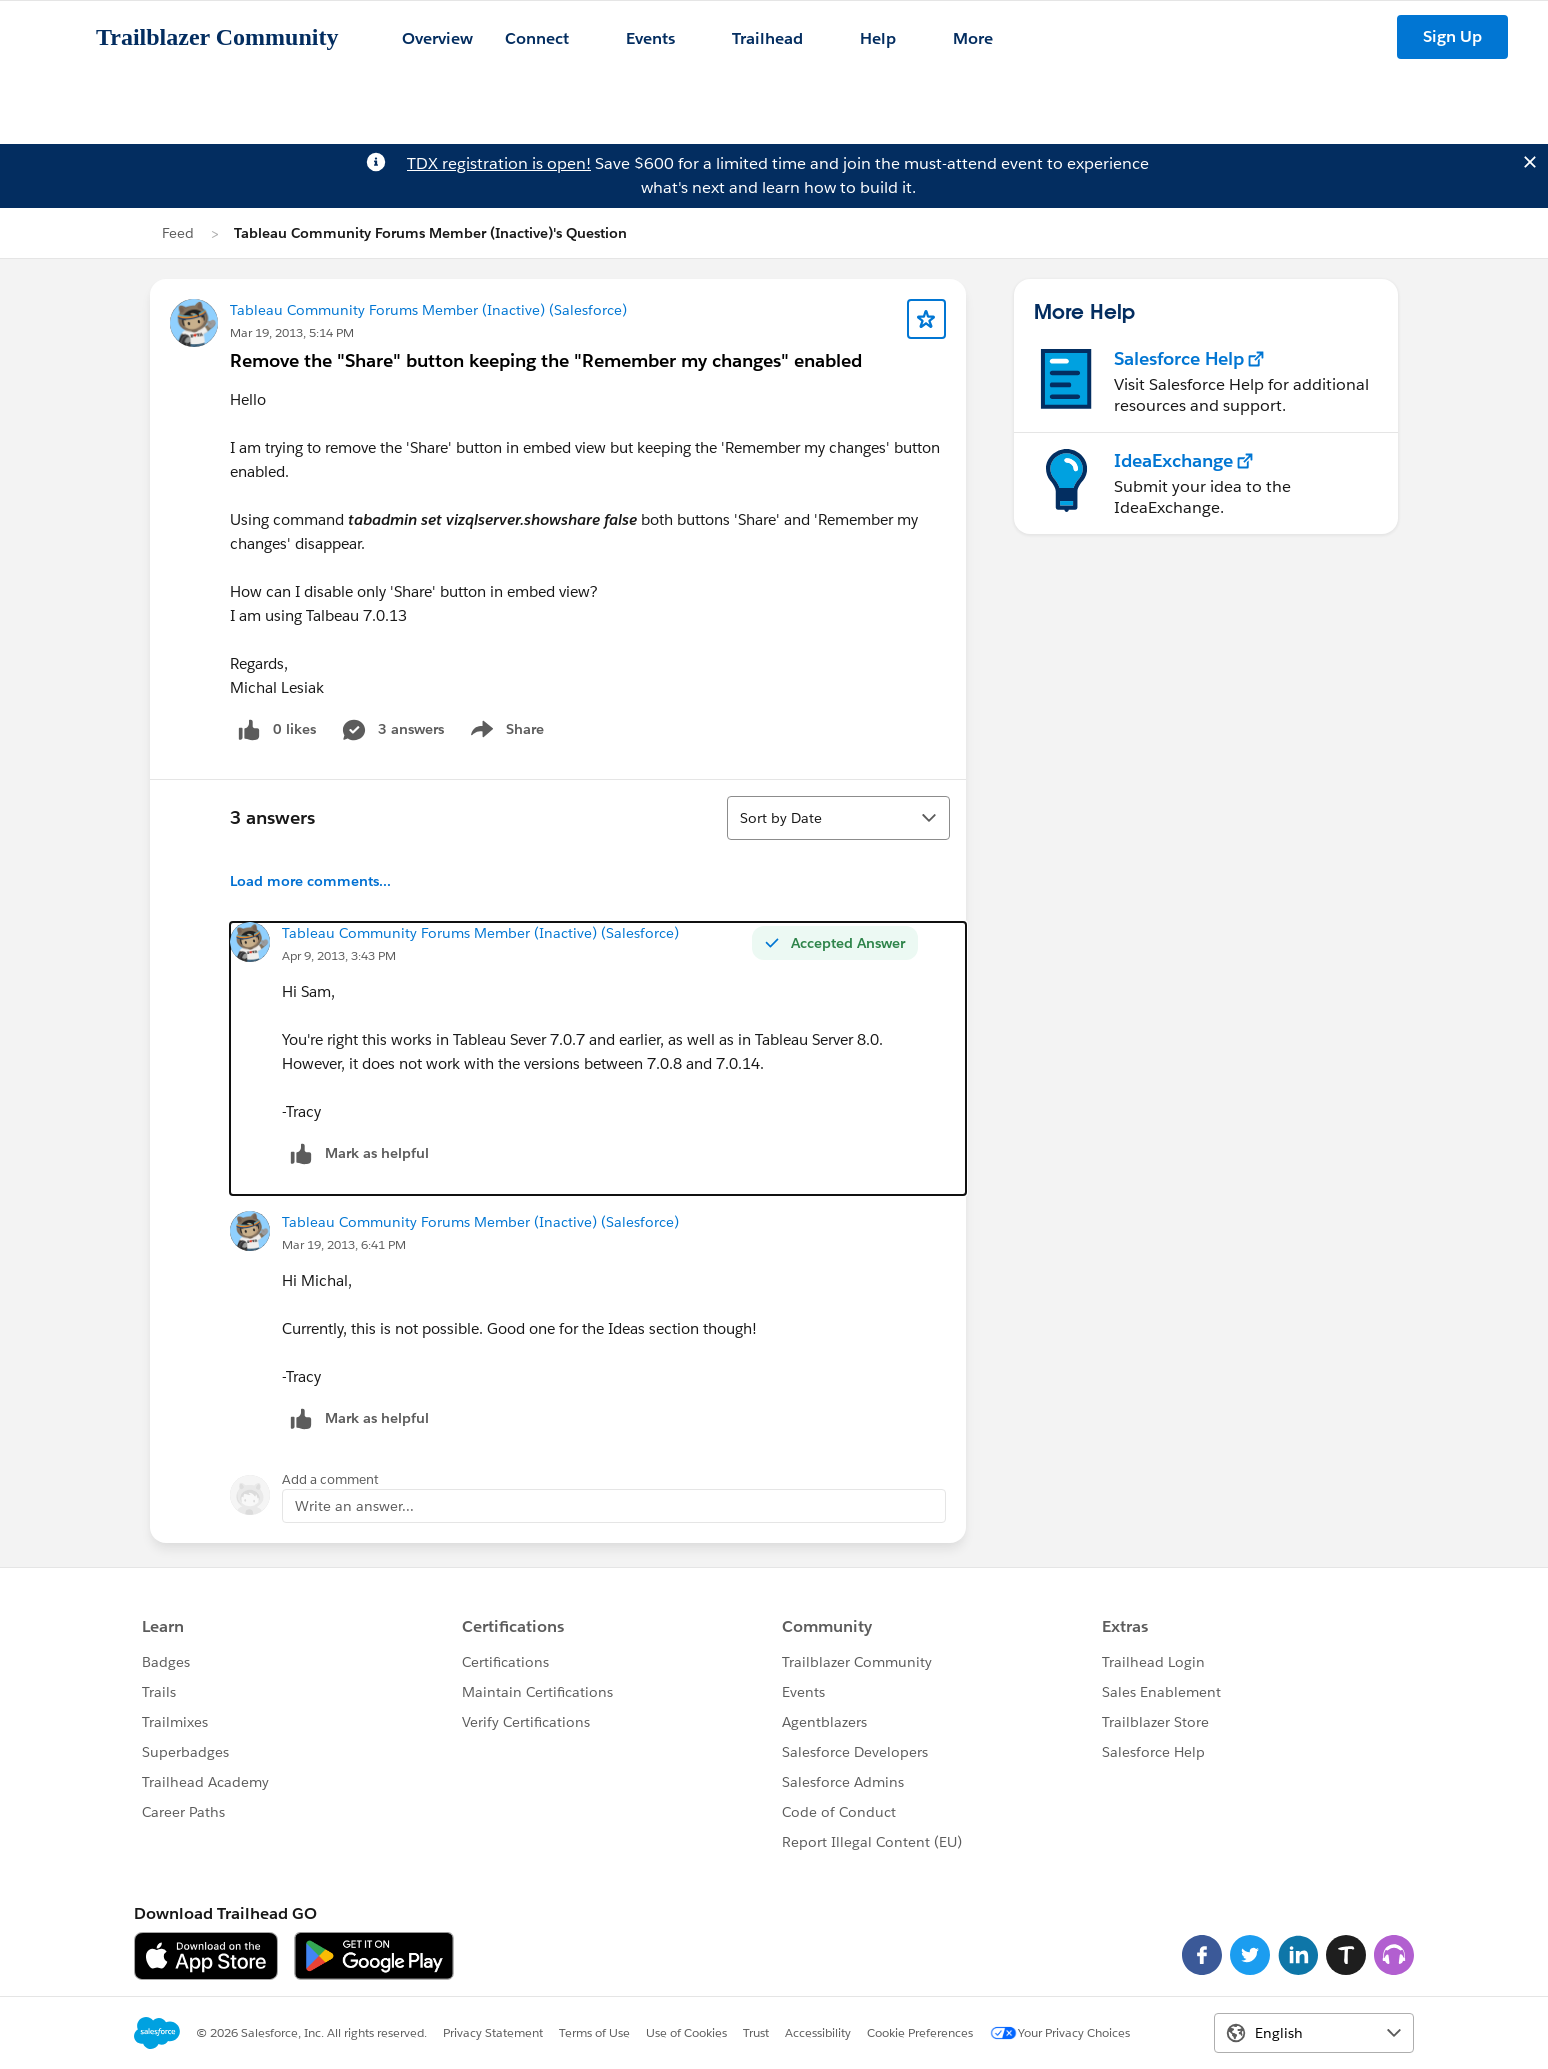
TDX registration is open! (499, 163)
